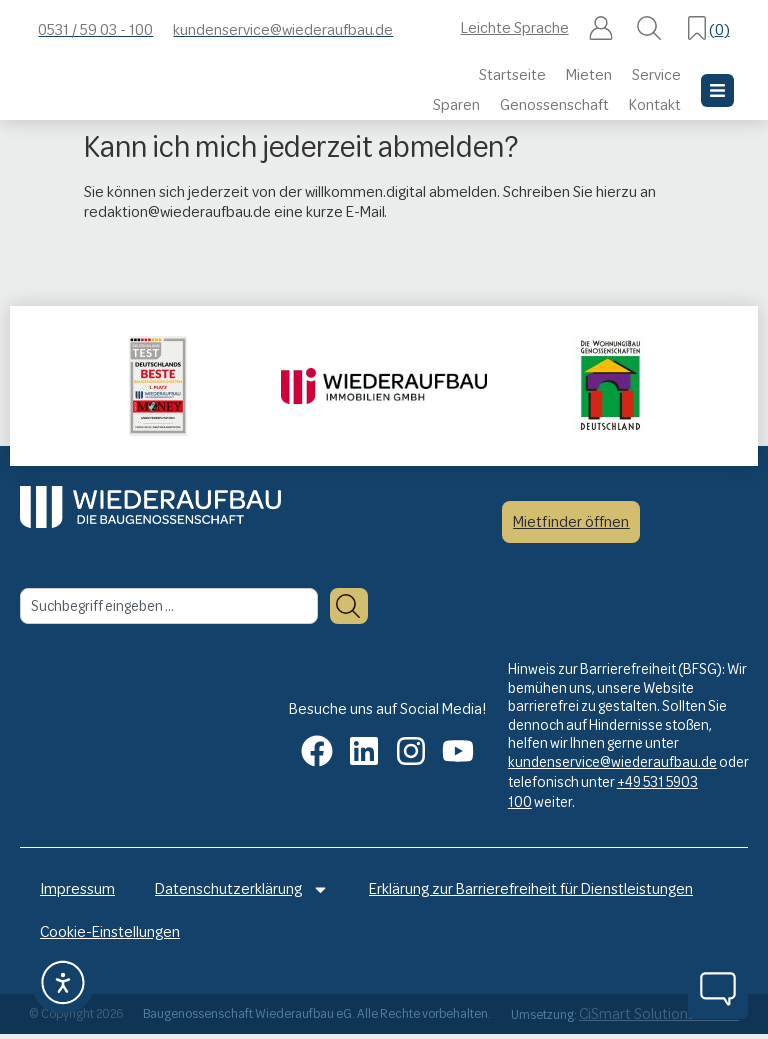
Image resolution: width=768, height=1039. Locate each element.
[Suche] (349, 606)
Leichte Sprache (515, 27)
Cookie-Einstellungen (110, 936)
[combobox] (169, 606)
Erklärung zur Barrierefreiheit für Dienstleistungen (531, 890)
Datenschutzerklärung (242, 890)
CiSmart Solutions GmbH (659, 1019)
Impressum (77, 890)
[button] (601, 30)
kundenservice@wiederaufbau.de (612, 762)
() (719, 29)
